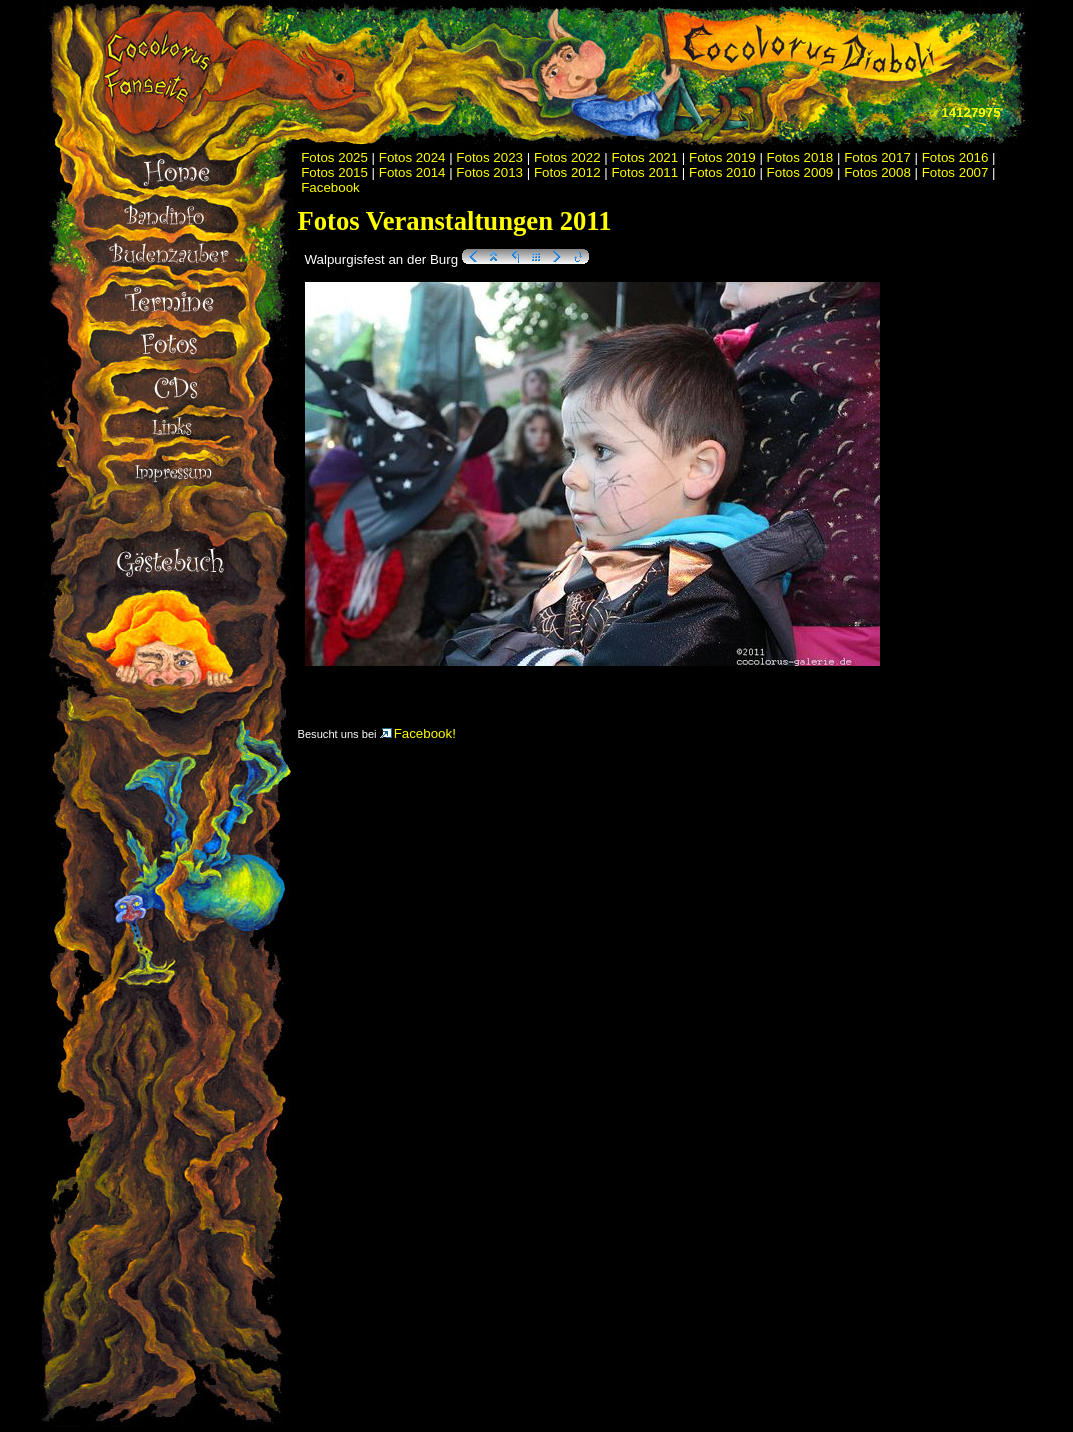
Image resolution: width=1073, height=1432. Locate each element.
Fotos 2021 (644, 157)
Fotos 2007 (955, 172)
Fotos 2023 (489, 157)
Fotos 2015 (334, 172)
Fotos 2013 (489, 172)
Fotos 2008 (877, 172)
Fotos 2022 (567, 157)
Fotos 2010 (722, 172)
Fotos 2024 (412, 157)
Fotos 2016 (955, 157)
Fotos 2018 (800, 157)
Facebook (330, 187)
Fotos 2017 (877, 157)
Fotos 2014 (412, 172)
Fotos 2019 (722, 157)
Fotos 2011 (644, 172)
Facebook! (418, 733)
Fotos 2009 (800, 172)
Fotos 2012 (567, 172)
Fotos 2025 (334, 157)
